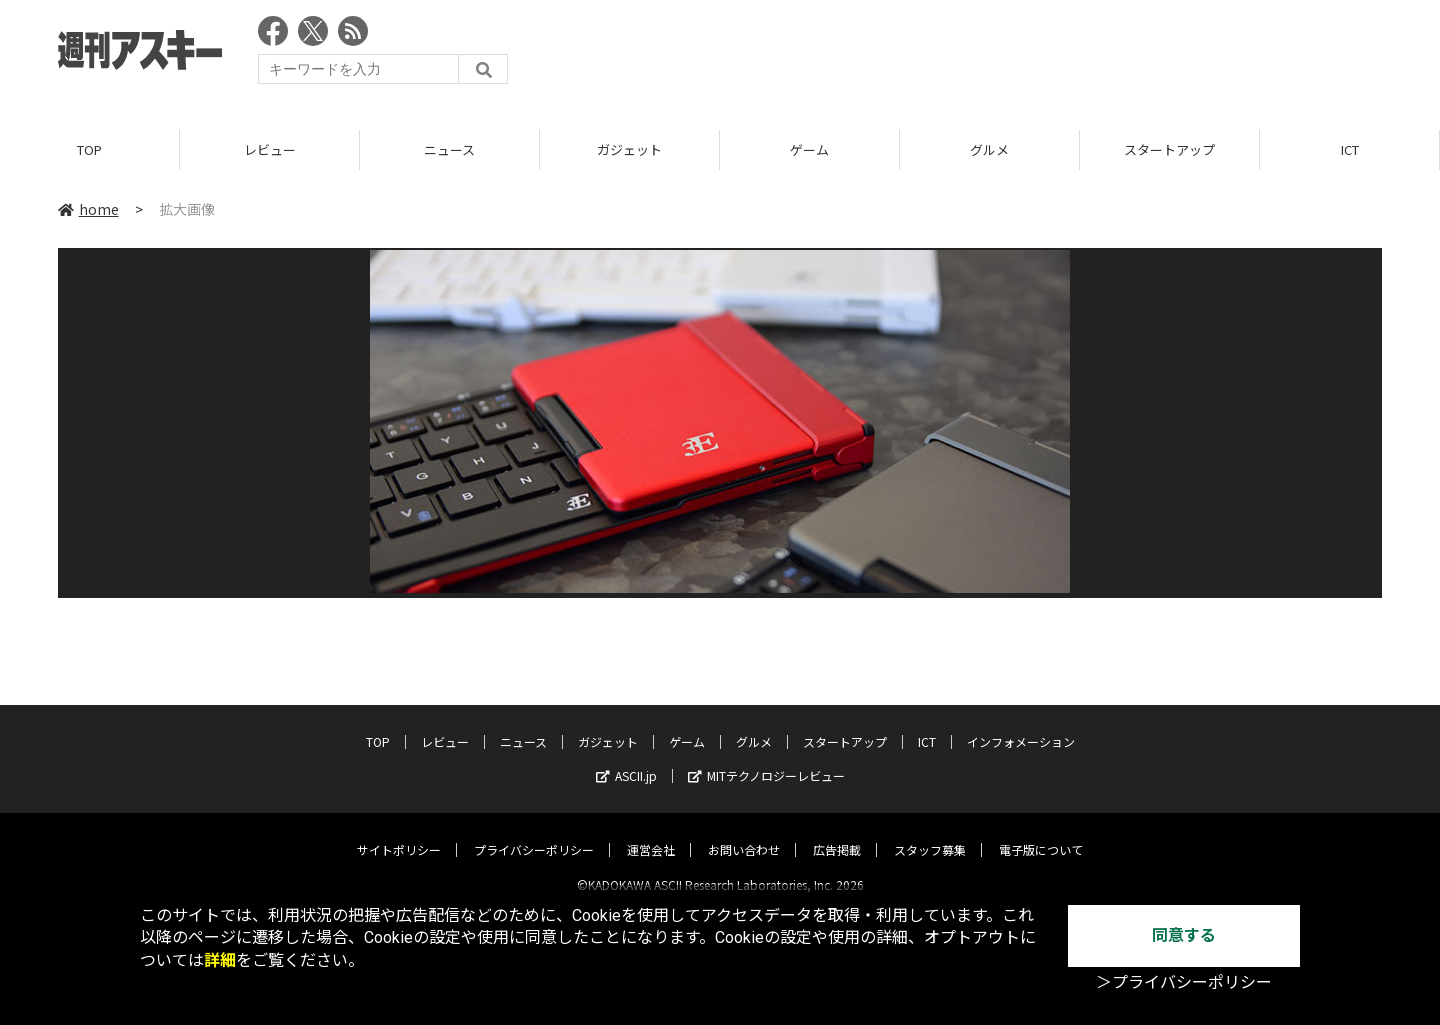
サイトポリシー (399, 832)
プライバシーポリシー (534, 832)
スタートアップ (1169, 149)
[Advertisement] (1018, 55)
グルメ (989, 149)
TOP (89, 149)
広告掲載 (837, 832)
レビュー (270, 149)
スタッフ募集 (930, 832)
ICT (1350, 149)
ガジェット (629, 149)
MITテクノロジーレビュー (766, 758)
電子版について (1041, 832)
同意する (1184, 935)
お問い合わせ (744, 832)
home (88, 209)
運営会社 (651, 832)
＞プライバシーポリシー (1184, 982)
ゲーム (809, 149)
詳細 (220, 960)
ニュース (449, 149)
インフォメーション (1021, 724)
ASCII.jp (626, 758)
